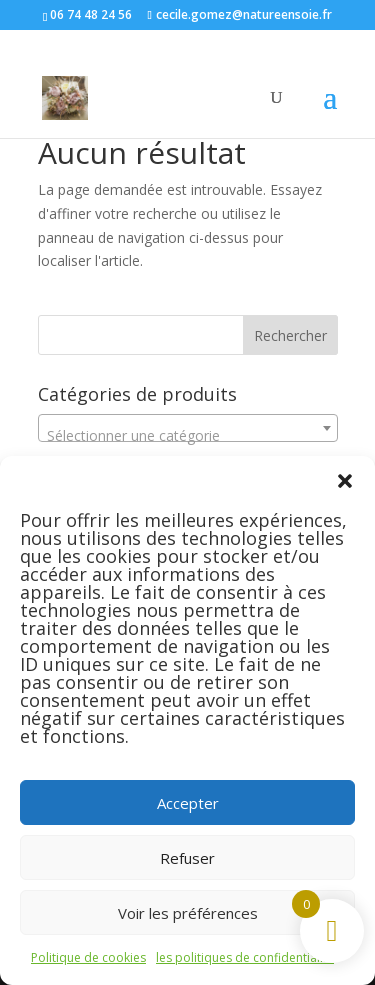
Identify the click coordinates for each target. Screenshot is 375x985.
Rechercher (290, 335)
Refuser (187, 858)
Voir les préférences (188, 913)
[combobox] (188, 428)
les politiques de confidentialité (245, 957)
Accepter (188, 803)
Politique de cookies (88, 957)
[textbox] (188, 436)
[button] (345, 481)
